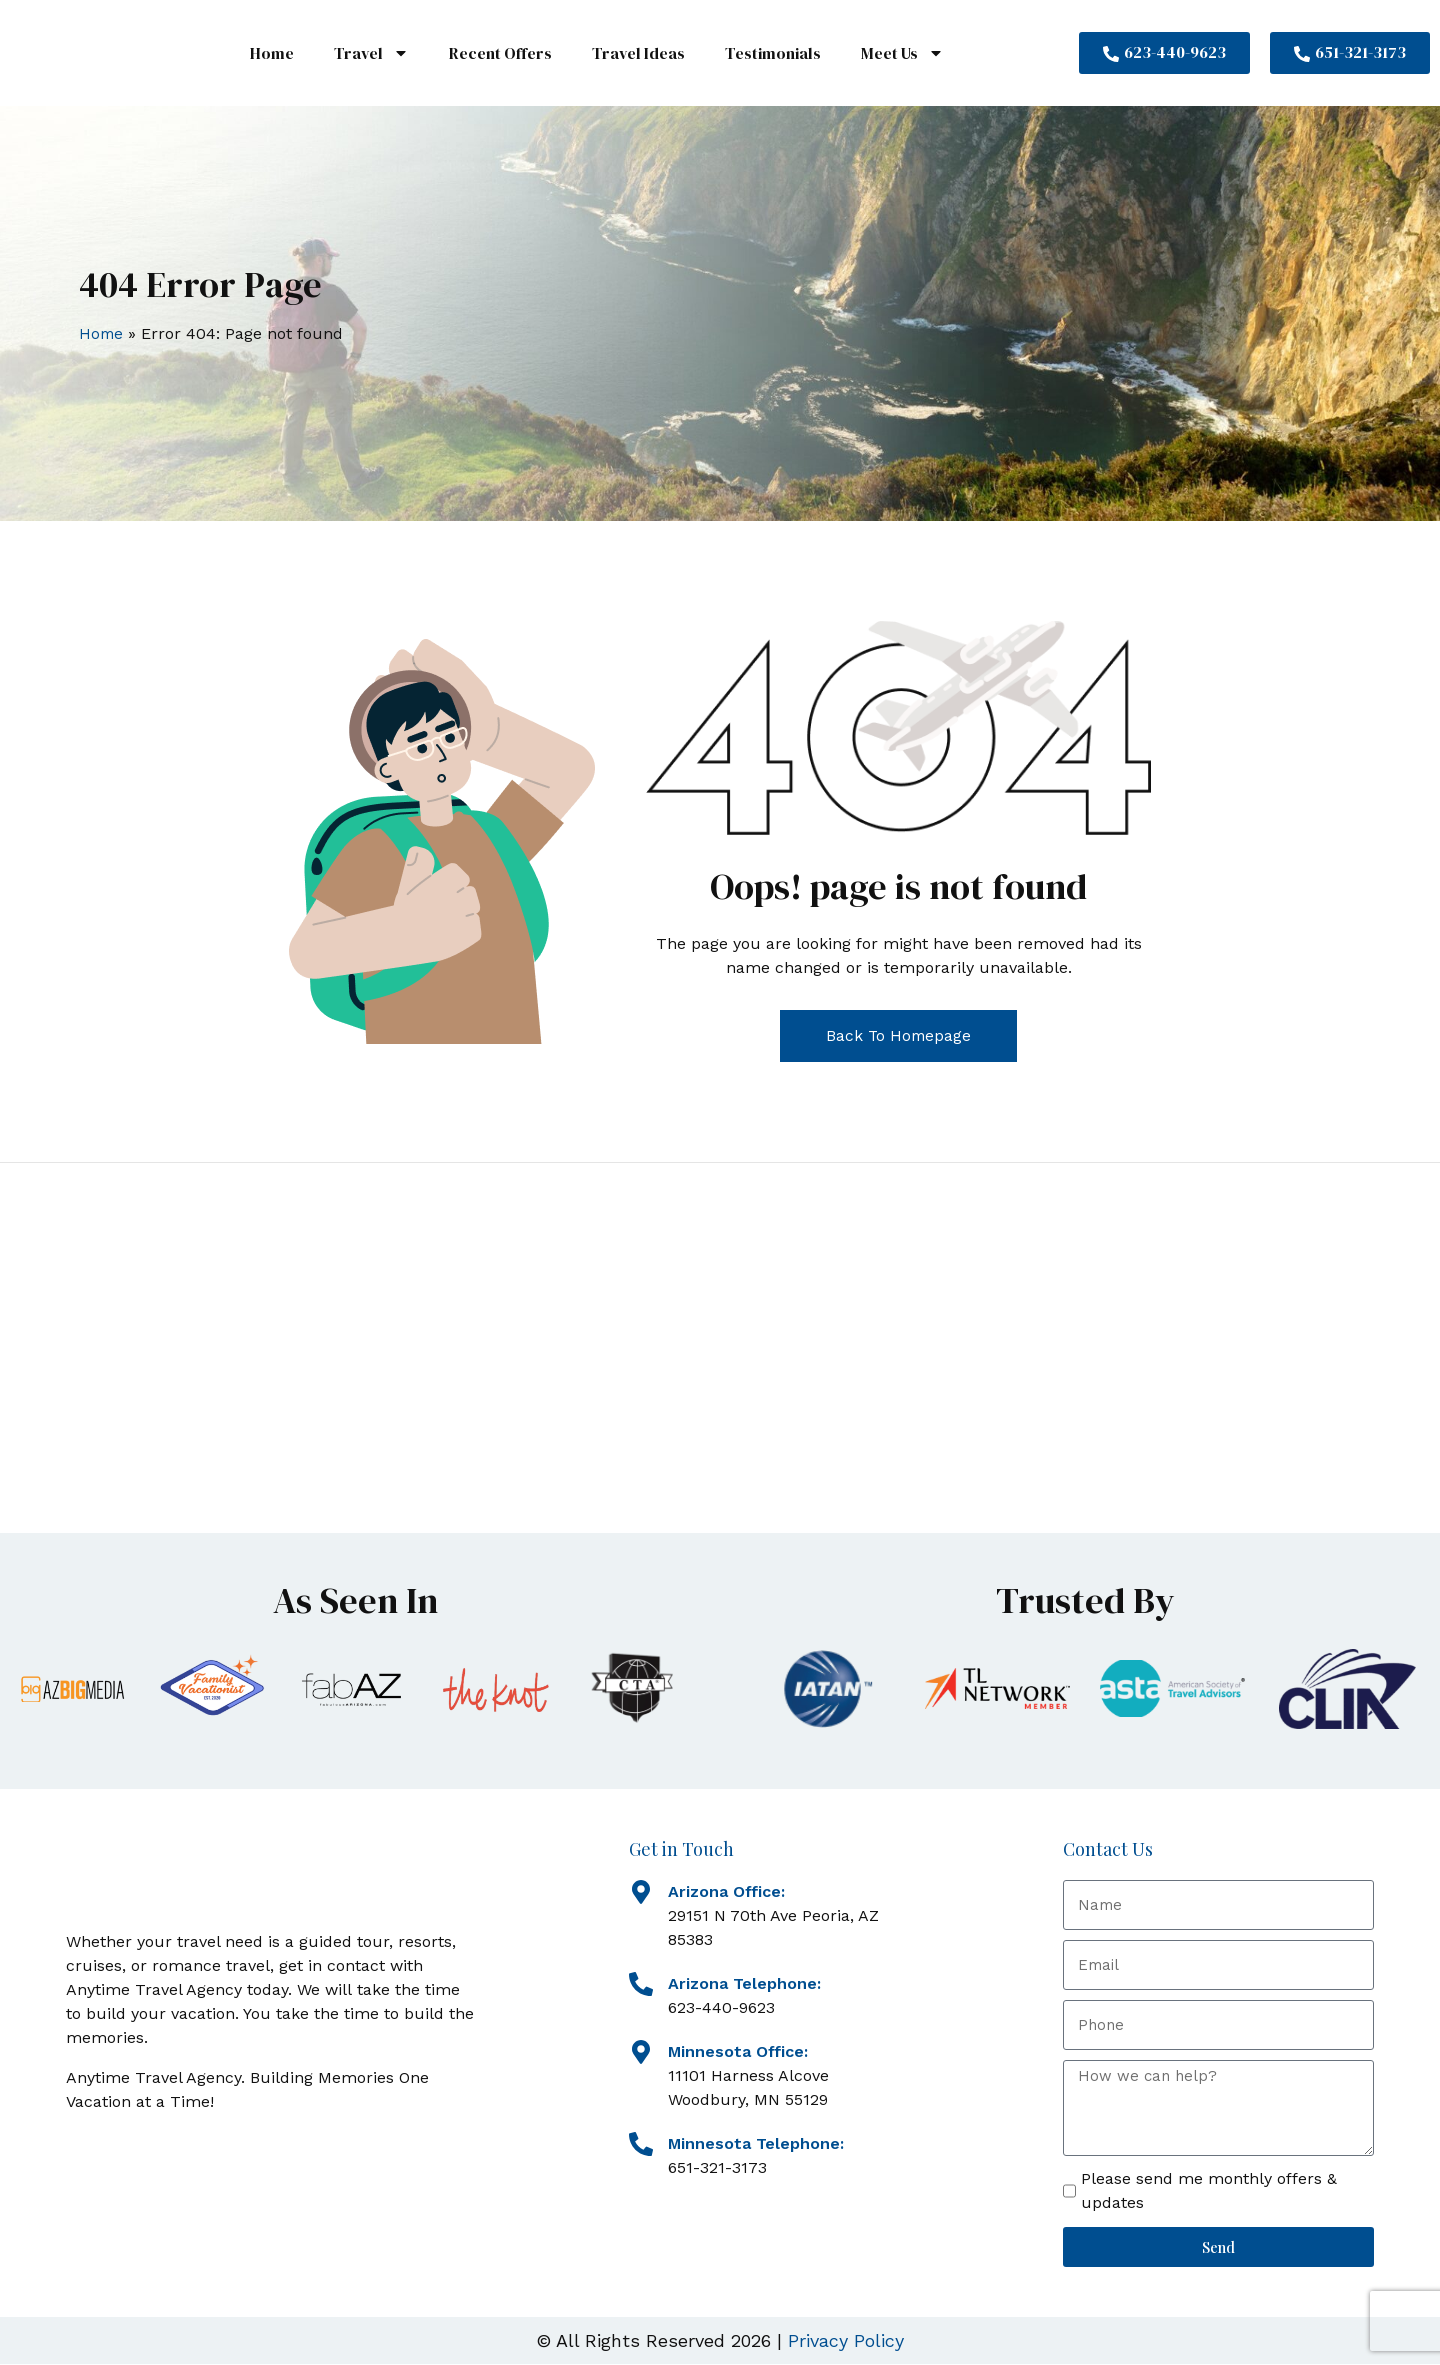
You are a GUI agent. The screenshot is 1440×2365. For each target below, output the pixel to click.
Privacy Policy (846, 2341)
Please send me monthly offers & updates (1209, 2191)
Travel (371, 53)
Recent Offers (500, 53)
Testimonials (773, 53)
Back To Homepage (899, 1035)
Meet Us (902, 53)
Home (272, 53)
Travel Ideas (638, 53)
